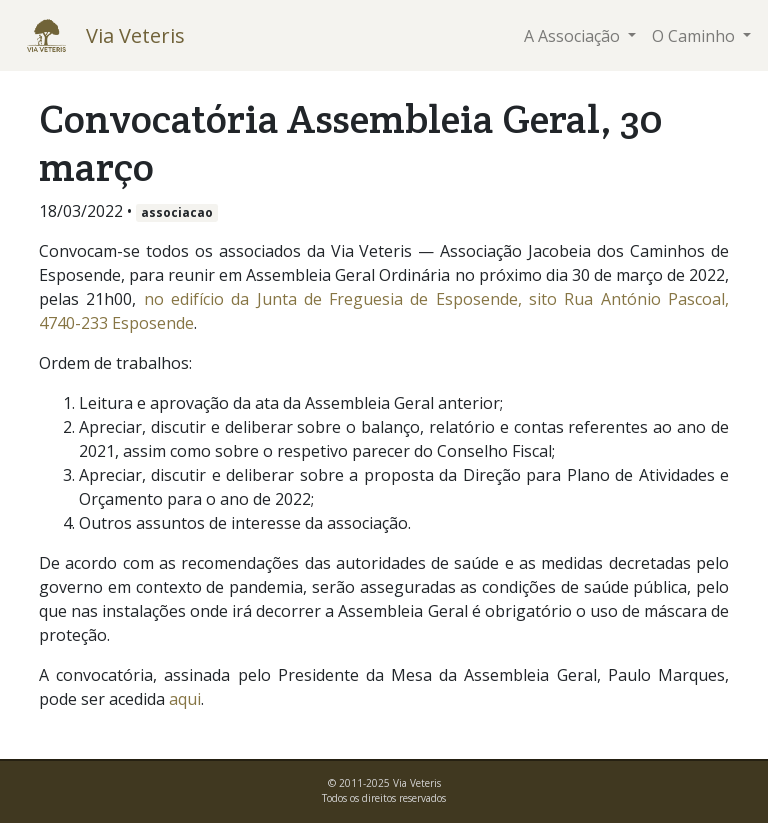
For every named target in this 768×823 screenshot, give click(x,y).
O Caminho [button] (695, 36)
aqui (185, 699)
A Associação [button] (574, 36)
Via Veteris (135, 35)
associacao (177, 212)
